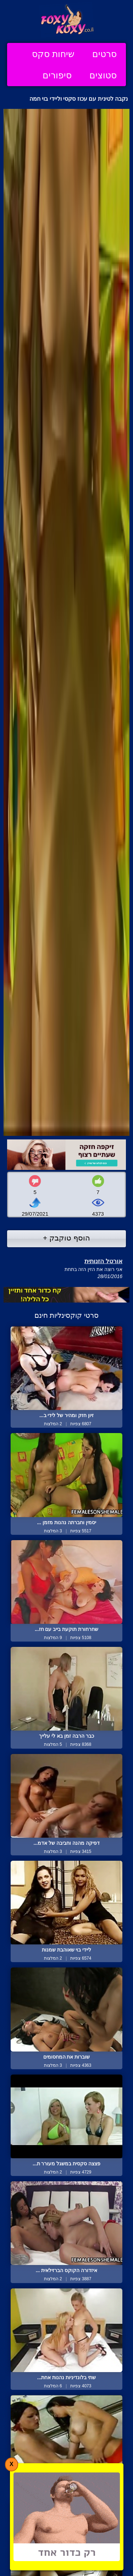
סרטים (104, 54)
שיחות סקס (53, 54)
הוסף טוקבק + (66, 1238)
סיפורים (57, 75)
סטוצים (103, 75)
